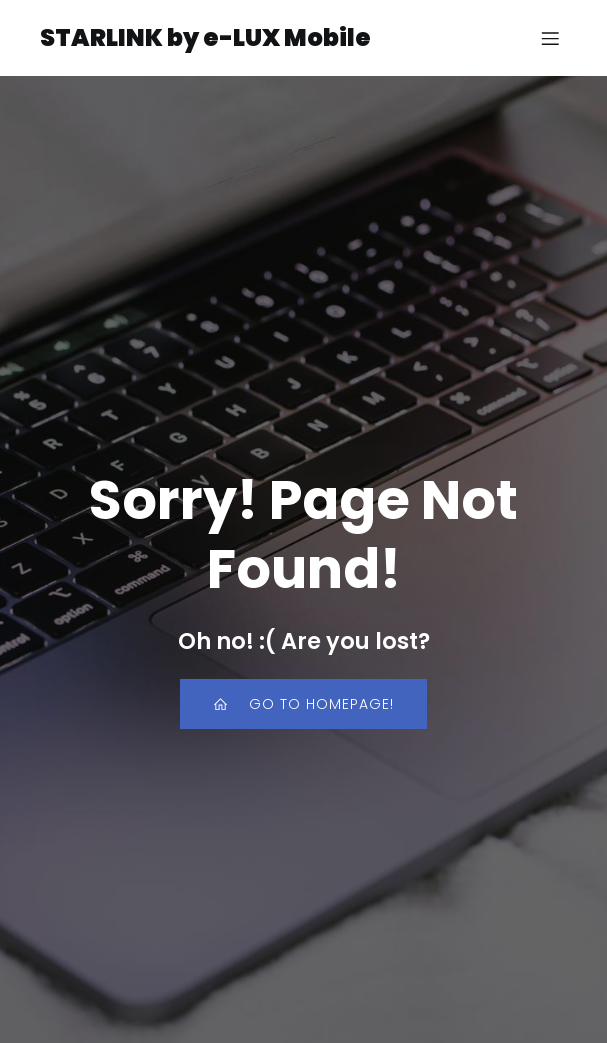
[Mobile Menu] (550, 38)
